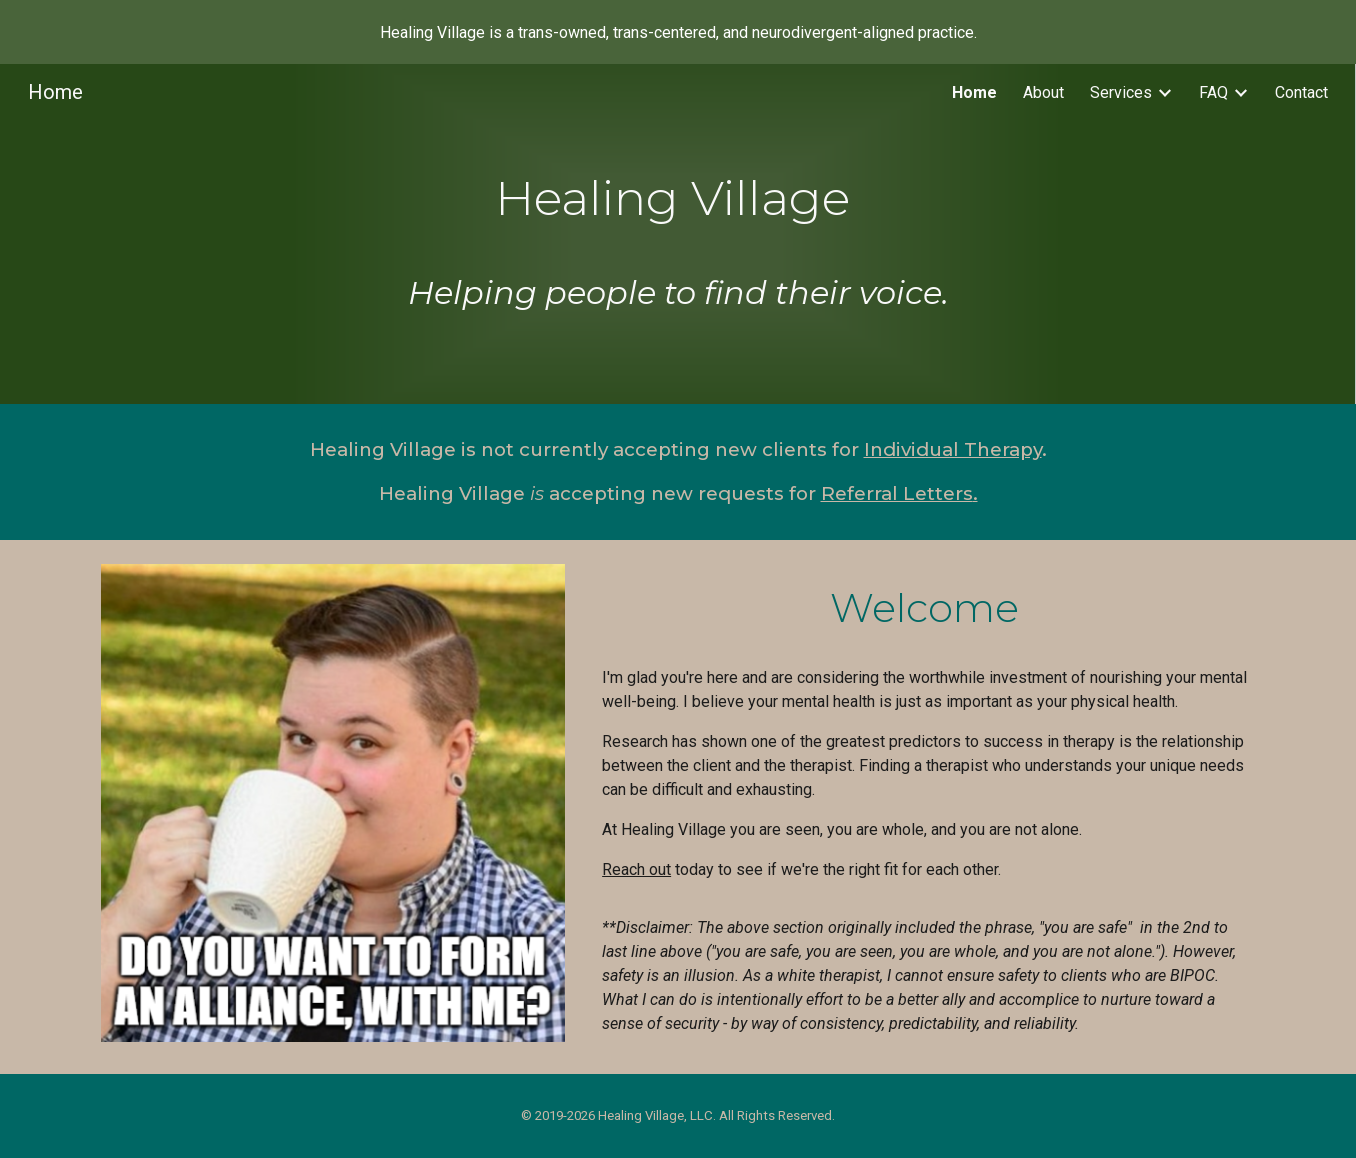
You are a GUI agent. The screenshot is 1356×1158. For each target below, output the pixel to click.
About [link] (1043, 92)
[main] (678, 234)
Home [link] (974, 92)
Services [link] (1121, 92)
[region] (678, 32)
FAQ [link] (1213, 92)
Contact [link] (1301, 92)
